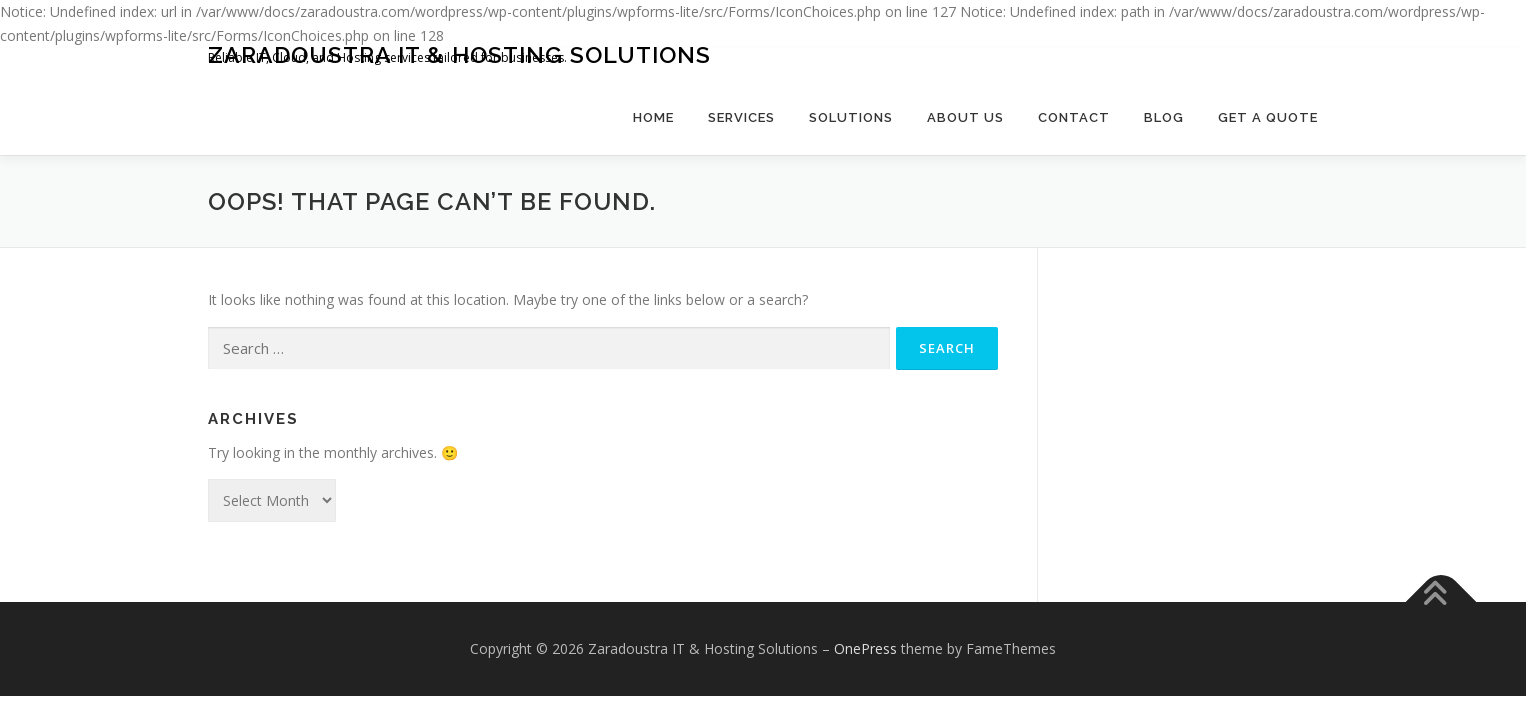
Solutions (851, 117)
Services (741, 117)
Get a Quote (1268, 117)
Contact (1074, 117)
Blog (1164, 117)
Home (653, 117)
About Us (965, 117)
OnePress (865, 648)
